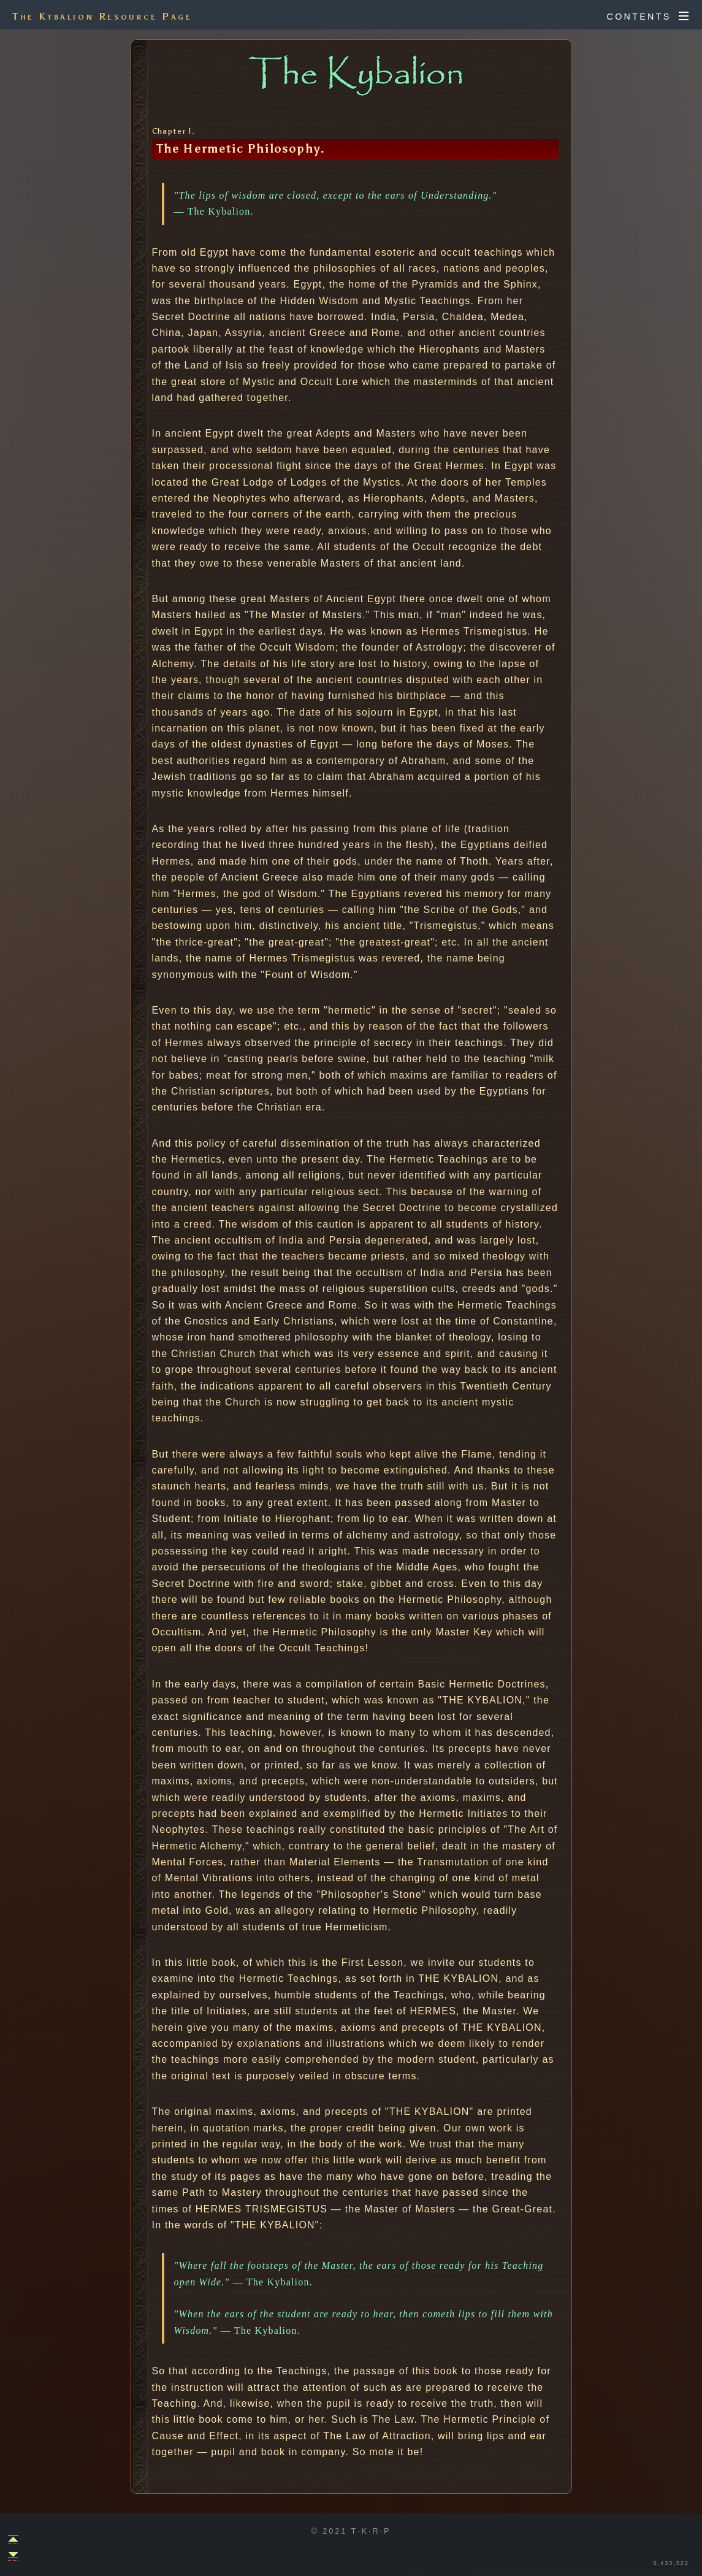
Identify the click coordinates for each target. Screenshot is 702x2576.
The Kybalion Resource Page (102, 16)
